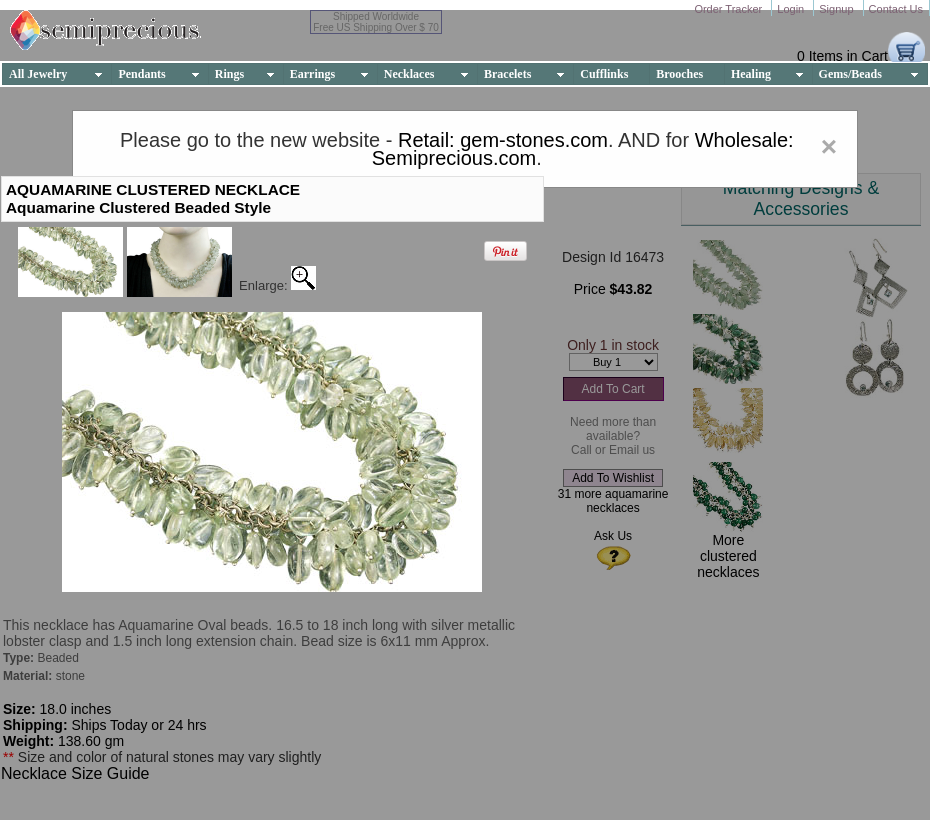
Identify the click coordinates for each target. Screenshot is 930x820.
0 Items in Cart (842, 56)
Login (792, 9)
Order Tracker (729, 9)
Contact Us (896, 9)
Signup (837, 9)
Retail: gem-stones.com (503, 140)
